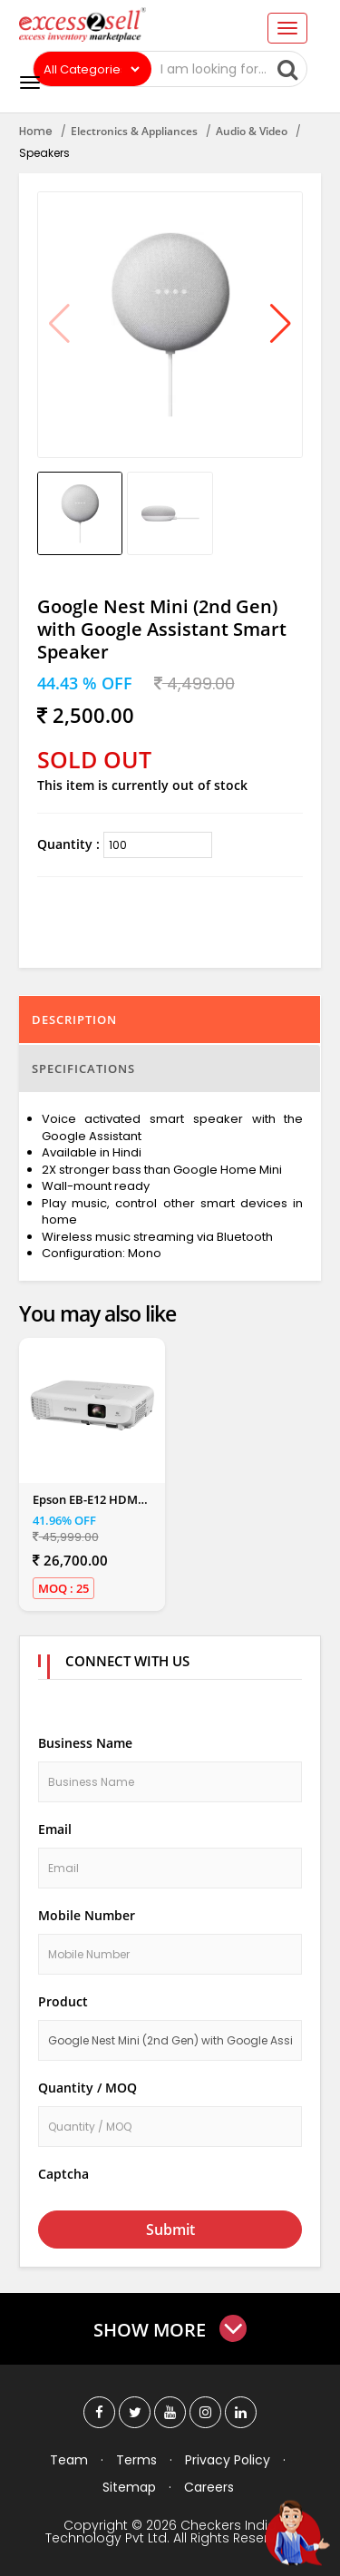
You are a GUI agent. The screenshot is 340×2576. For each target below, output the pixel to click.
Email (55, 1829)
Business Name (85, 1742)
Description (74, 1019)
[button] (280, 325)
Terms (136, 2460)
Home (36, 131)
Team (69, 2460)
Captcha (63, 2173)
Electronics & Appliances (134, 131)
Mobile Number (86, 1915)
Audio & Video (251, 131)
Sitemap (129, 2487)
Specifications (83, 1068)
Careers (209, 2487)
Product (63, 2001)
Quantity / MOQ (87, 2087)
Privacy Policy (227, 2460)
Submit (170, 2229)
